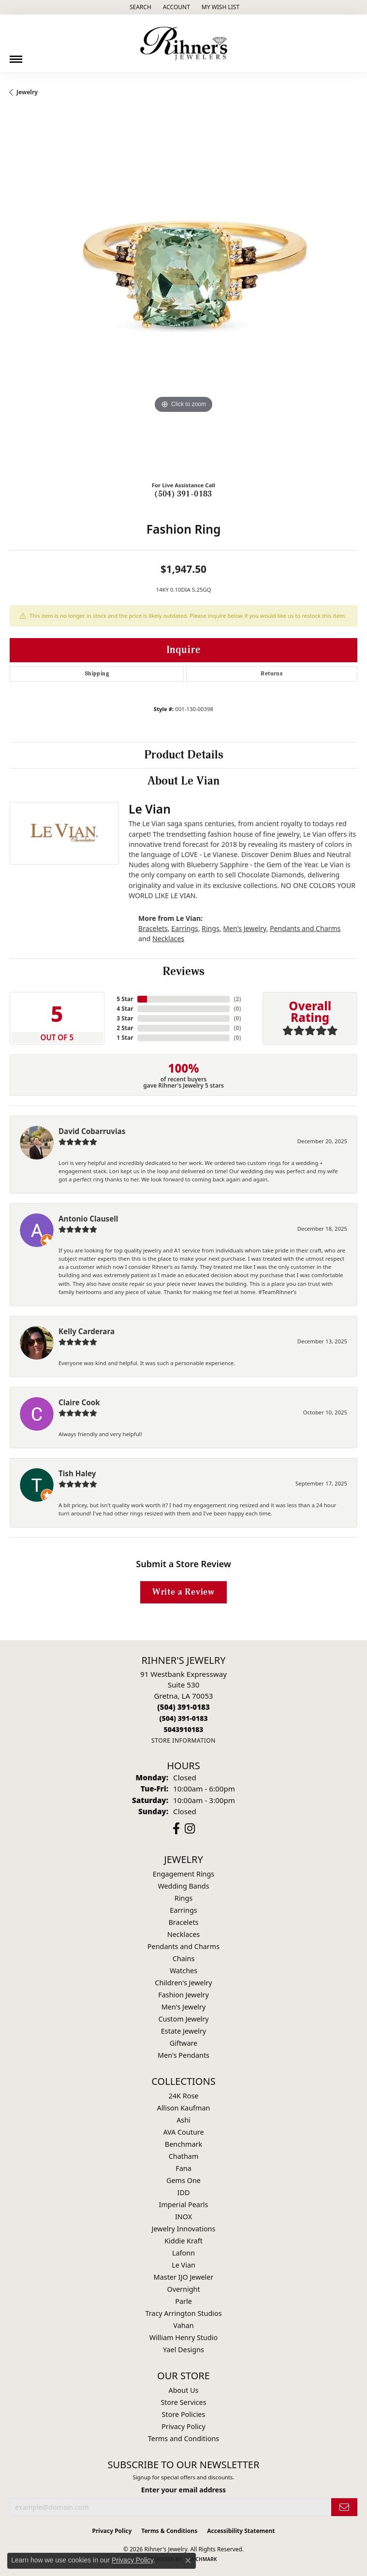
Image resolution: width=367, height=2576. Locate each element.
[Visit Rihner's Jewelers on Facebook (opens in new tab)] (176, 1828)
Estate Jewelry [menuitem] (183, 2031)
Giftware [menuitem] (184, 2043)
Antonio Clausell (88, 1218)
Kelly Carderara (87, 1331)
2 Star (125, 1028)
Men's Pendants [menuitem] (183, 2055)
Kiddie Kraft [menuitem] (183, 2240)
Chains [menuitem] (184, 1958)
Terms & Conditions (169, 2531)
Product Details (183, 755)
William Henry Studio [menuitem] (183, 2337)
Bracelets (153, 928)
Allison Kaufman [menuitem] (183, 2107)
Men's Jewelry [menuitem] (183, 2006)
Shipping (97, 673)
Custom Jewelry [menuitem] (183, 2018)
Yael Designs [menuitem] (183, 2349)
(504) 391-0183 (183, 494)
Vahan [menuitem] (183, 2325)
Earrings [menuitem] (183, 1910)
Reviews (183, 971)
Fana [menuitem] (183, 2168)
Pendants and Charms (305, 928)
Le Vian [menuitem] (183, 2265)
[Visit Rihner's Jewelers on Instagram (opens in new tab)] (190, 1828)
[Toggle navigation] (16, 55)
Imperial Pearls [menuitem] (183, 2204)
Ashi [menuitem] (183, 2120)
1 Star (125, 1037)
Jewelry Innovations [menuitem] (184, 2228)
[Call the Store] (183, 1707)
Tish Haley (77, 1473)
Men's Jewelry (244, 928)
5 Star (125, 999)
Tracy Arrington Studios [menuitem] (183, 2313)
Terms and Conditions (183, 2438)
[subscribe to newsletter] (344, 2507)
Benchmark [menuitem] (183, 2144)
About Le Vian (183, 781)
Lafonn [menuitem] (183, 2252)
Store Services (183, 2402)
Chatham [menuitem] (184, 2156)
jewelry (27, 92)
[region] (183, 299)
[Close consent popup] (188, 2560)
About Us (184, 2390)
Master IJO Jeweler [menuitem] (184, 2277)
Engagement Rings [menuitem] (184, 1873)
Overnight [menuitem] (183, 2289)
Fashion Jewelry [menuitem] (183, 1994)
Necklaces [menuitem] (183, 1934)
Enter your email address (183, 2489)
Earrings (184, 928)
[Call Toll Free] (183, 1718)
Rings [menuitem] (183, 1898)
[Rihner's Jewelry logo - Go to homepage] (183, 43)
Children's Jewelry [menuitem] (183, 1982)
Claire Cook (79, 1402)
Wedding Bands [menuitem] (183, 1886)
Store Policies (184, 2414)
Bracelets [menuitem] (183, 1922)
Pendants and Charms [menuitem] (183, 1946)
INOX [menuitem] (183, 2216)
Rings (211, 928)
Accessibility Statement (241, 2531)
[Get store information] (183, 1740)
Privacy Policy (183, 2426)
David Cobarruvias (92, 1131)
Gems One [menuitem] (183, 2180)
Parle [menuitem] (183, 2301)
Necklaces (168, 938)
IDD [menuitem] (183, 2192)
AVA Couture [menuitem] (183, 2132)
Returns (271, 673)
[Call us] (183, 1729)
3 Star (125, 1018)
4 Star (125, 1008)
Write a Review (183, 1592)
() (237, 999)
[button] (139, 7)
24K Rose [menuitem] (184, 2095)
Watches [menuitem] (183, 1970)
